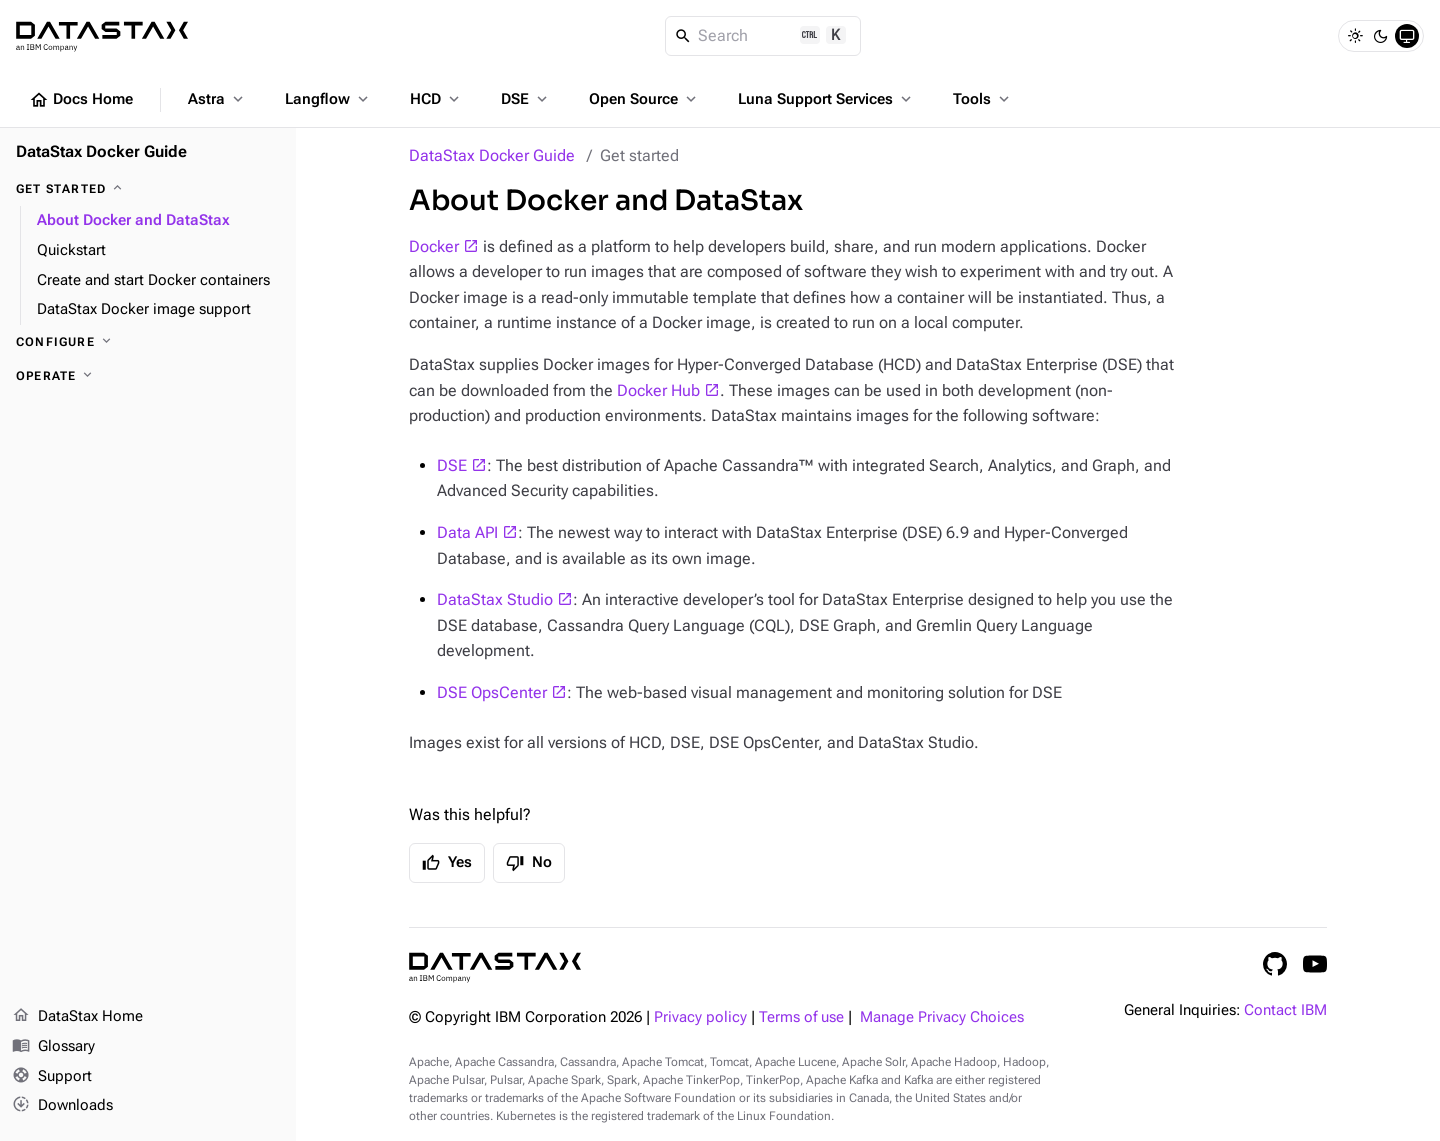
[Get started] (148, 189)
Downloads (62, 1106)
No (529, 863)
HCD (436, 99)
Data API (467, 532)
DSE (526, 99)
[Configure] (148, 342)
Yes (447, 863)
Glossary (53, 1047)
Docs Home (81, 100)
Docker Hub (658, 390)
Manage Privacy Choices (942, 1017)
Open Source (644, 99)
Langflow (328, 99)
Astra (217, 99)
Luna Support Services (826, 99)
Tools (983, 99)
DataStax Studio (495, 599)
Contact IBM (1285, 1010)
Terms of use (801, 1017)
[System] (1407, 36)
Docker (434, 246)
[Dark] (1381, 36)
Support (52, 1077)
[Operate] (148, 376)
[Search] (763, 36)
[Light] (1355, 36)
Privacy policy (700, 1017)
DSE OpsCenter (492, 692)
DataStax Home (77, 1017)
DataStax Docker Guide (492, 155)
